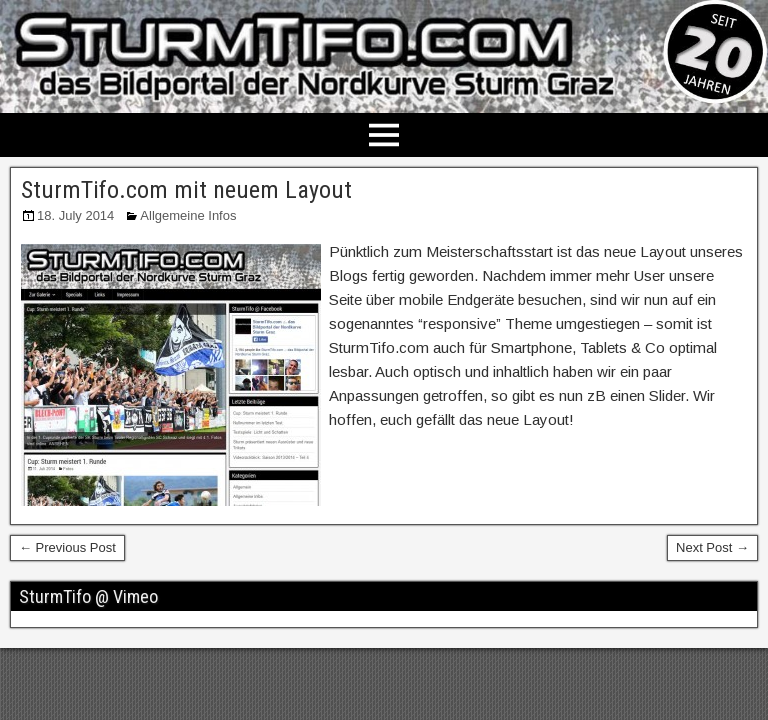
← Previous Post (67, 547)
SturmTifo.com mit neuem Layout (186, 190)
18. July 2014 (75, 215)
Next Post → (712, 547)
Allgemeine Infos (188, 215)
